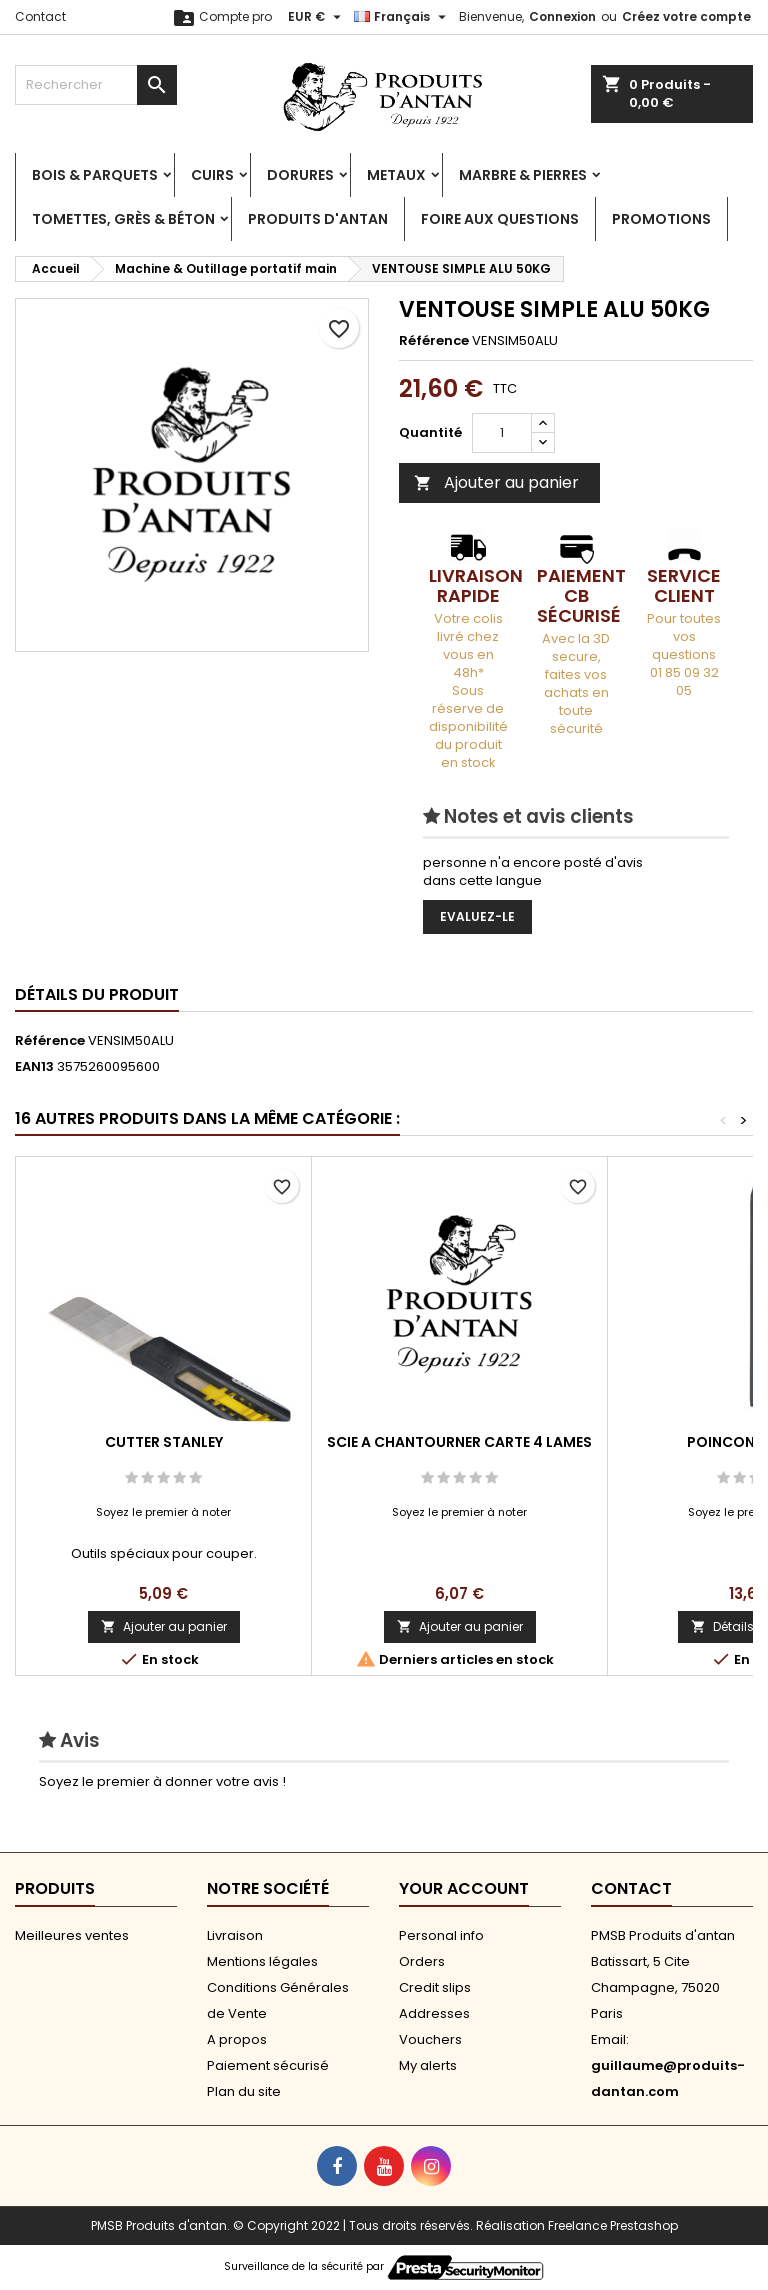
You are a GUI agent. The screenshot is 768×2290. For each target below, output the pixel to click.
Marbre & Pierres (523, 175)
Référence (434, 341)
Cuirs (212, 175)
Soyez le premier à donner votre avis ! (162, 1781)
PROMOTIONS (661, 219)
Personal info (441, 1935)
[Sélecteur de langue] (402, 17)
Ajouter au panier (496, 482)
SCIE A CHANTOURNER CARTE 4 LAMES (459, 1442)
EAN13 (34, 1067)
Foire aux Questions (500, 219)
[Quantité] (502, 433)
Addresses (434, 2013)
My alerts (428, 2065)
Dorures (300, 175)
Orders (422, 1961)
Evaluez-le (477, 916)
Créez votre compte (686, 16)
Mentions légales (262, 1961)
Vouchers (430, 2039)
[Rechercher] (96, 85)
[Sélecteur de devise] (317, 17)
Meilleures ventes (72, 1935)
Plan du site (244, 2091)
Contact (40, 16)
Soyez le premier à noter (163, 1512)
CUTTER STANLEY (164, 1442)
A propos (237, 2039)
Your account (464, 1888)
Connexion (562, 16)
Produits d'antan (318, 219)
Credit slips (435, 1987)
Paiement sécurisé (268, 2065)
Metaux (396, 175)
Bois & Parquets (95, 175)
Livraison (235, 1935)
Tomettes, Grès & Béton (123, 219)
